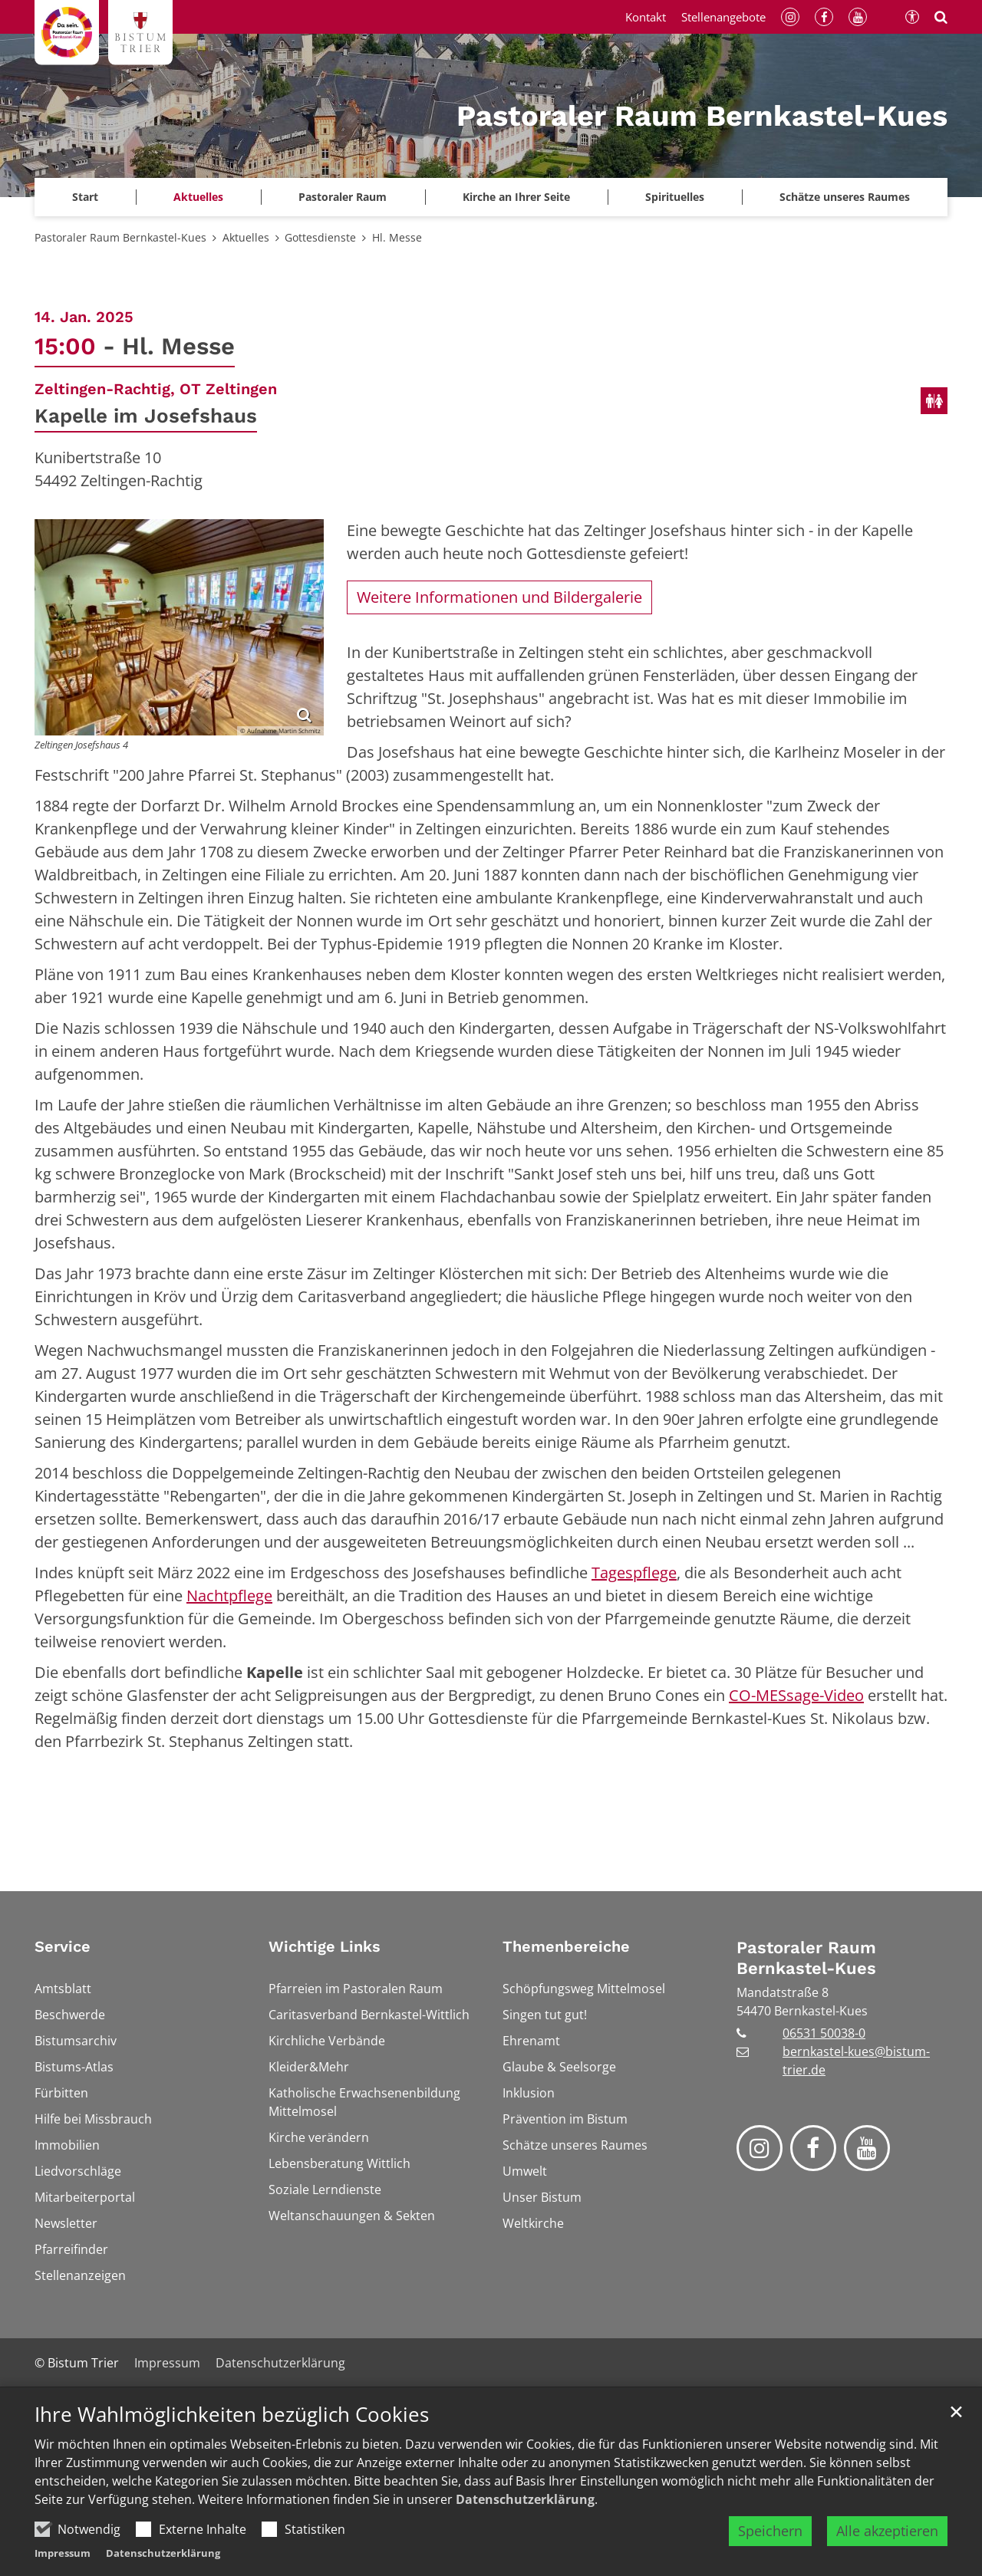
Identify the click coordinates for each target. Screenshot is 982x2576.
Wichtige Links (325, 1946)
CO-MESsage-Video (796, 1695)
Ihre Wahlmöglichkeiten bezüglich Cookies (232, 2414)
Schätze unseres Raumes (844, 196)
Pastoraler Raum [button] (342, 196)
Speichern (770, 2531)
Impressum (63, 2553)
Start (85, 196)
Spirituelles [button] (674, 196)
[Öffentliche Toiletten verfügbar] (934, 400)
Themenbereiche (566, 1946)
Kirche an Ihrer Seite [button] (516, 196)
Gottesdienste (320, 237)
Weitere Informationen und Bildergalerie (499, 597)
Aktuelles (245, 237)
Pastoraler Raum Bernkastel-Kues (120, 237)
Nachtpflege (229, 1595)
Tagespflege (634, 1572)
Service (63, 1946)
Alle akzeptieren (887, 2531)
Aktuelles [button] (198, 196)
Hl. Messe (397, 237)
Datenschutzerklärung (525, 2499)
